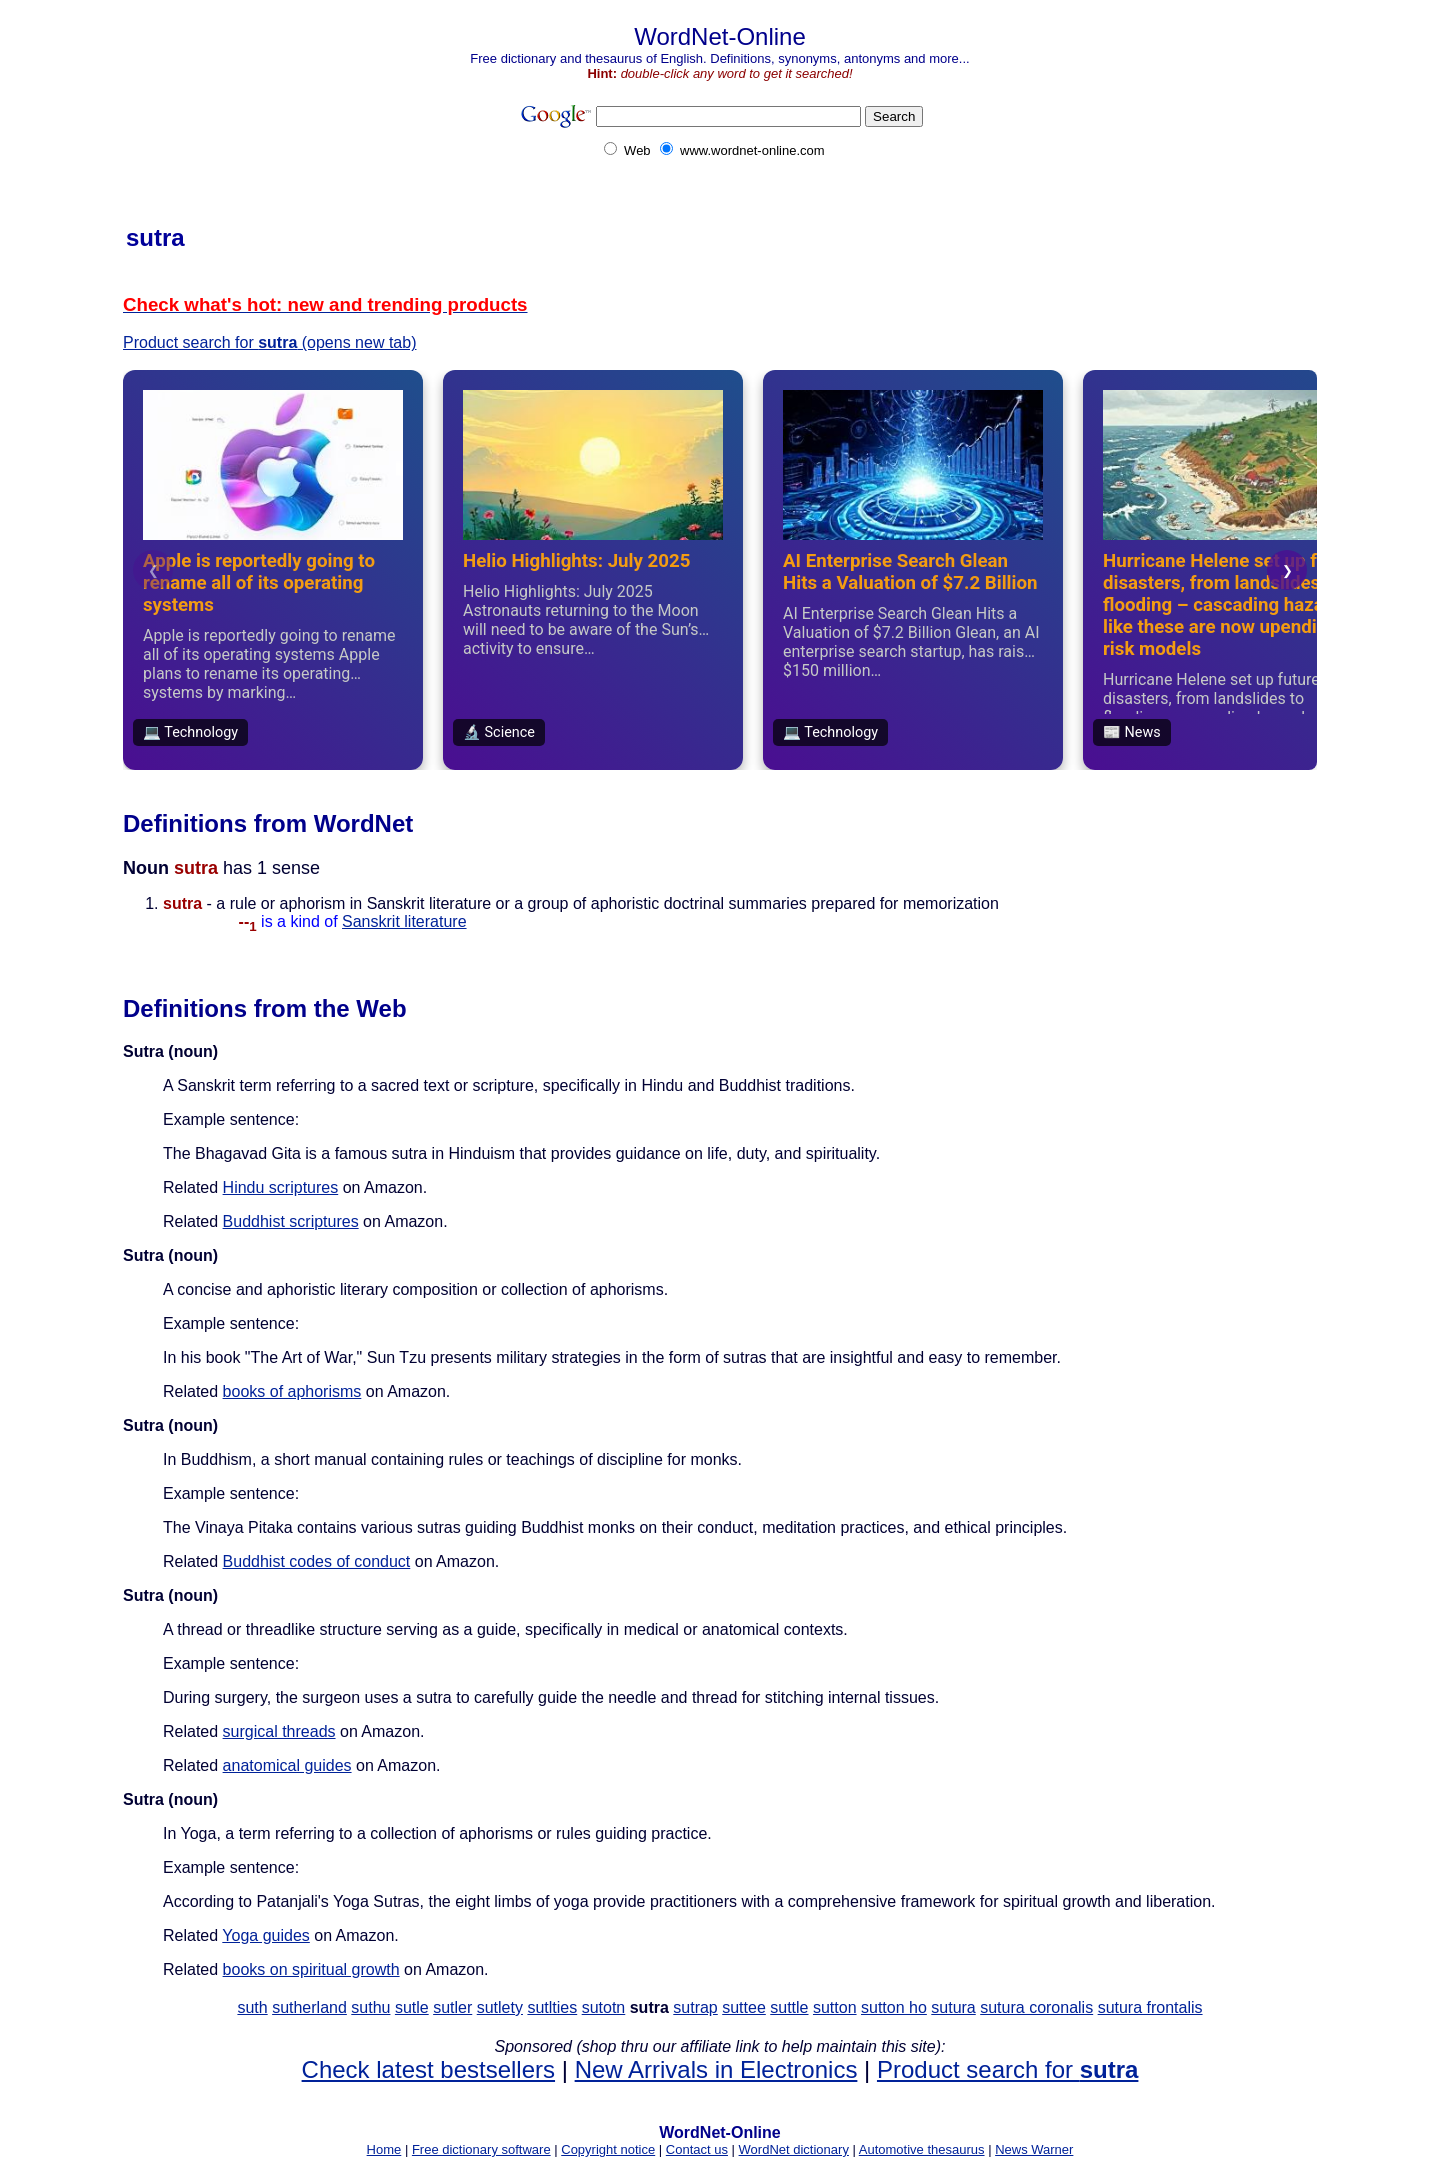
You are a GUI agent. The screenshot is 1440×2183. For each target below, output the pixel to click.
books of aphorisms (292, 1391)
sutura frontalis (1150, 2007)
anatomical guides (287, 1765)
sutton (835, 2007)
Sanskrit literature (404, 921)
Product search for (1007, 2069)
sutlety (500, 2007)
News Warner (1034, 2149)
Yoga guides (266, 1935)
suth (252, 2007)
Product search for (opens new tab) (269, 342)
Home (384, 2149)
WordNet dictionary (794, 2149)
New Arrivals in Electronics (716, 2069)
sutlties (552, 2007)
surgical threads (279, 1731)
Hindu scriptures (281, 1187)
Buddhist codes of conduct (317, 1561)
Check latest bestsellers (428, 2069)
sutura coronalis (1036, 2007)
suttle (789, 2007)
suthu (370, 2007)
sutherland (309, 2007)
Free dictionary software (481, 2149)
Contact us (697, 2149)
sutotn (604, 2007)
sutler (452, 2007)
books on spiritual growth (311, 1969)
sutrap (695, 2007)
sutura (953, 2007)
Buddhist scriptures (291, 1221)
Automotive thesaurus (922, 2149)
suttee (744, 2007)
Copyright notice (608, 2149)
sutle (412, 2007)
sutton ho (894, 2007)
